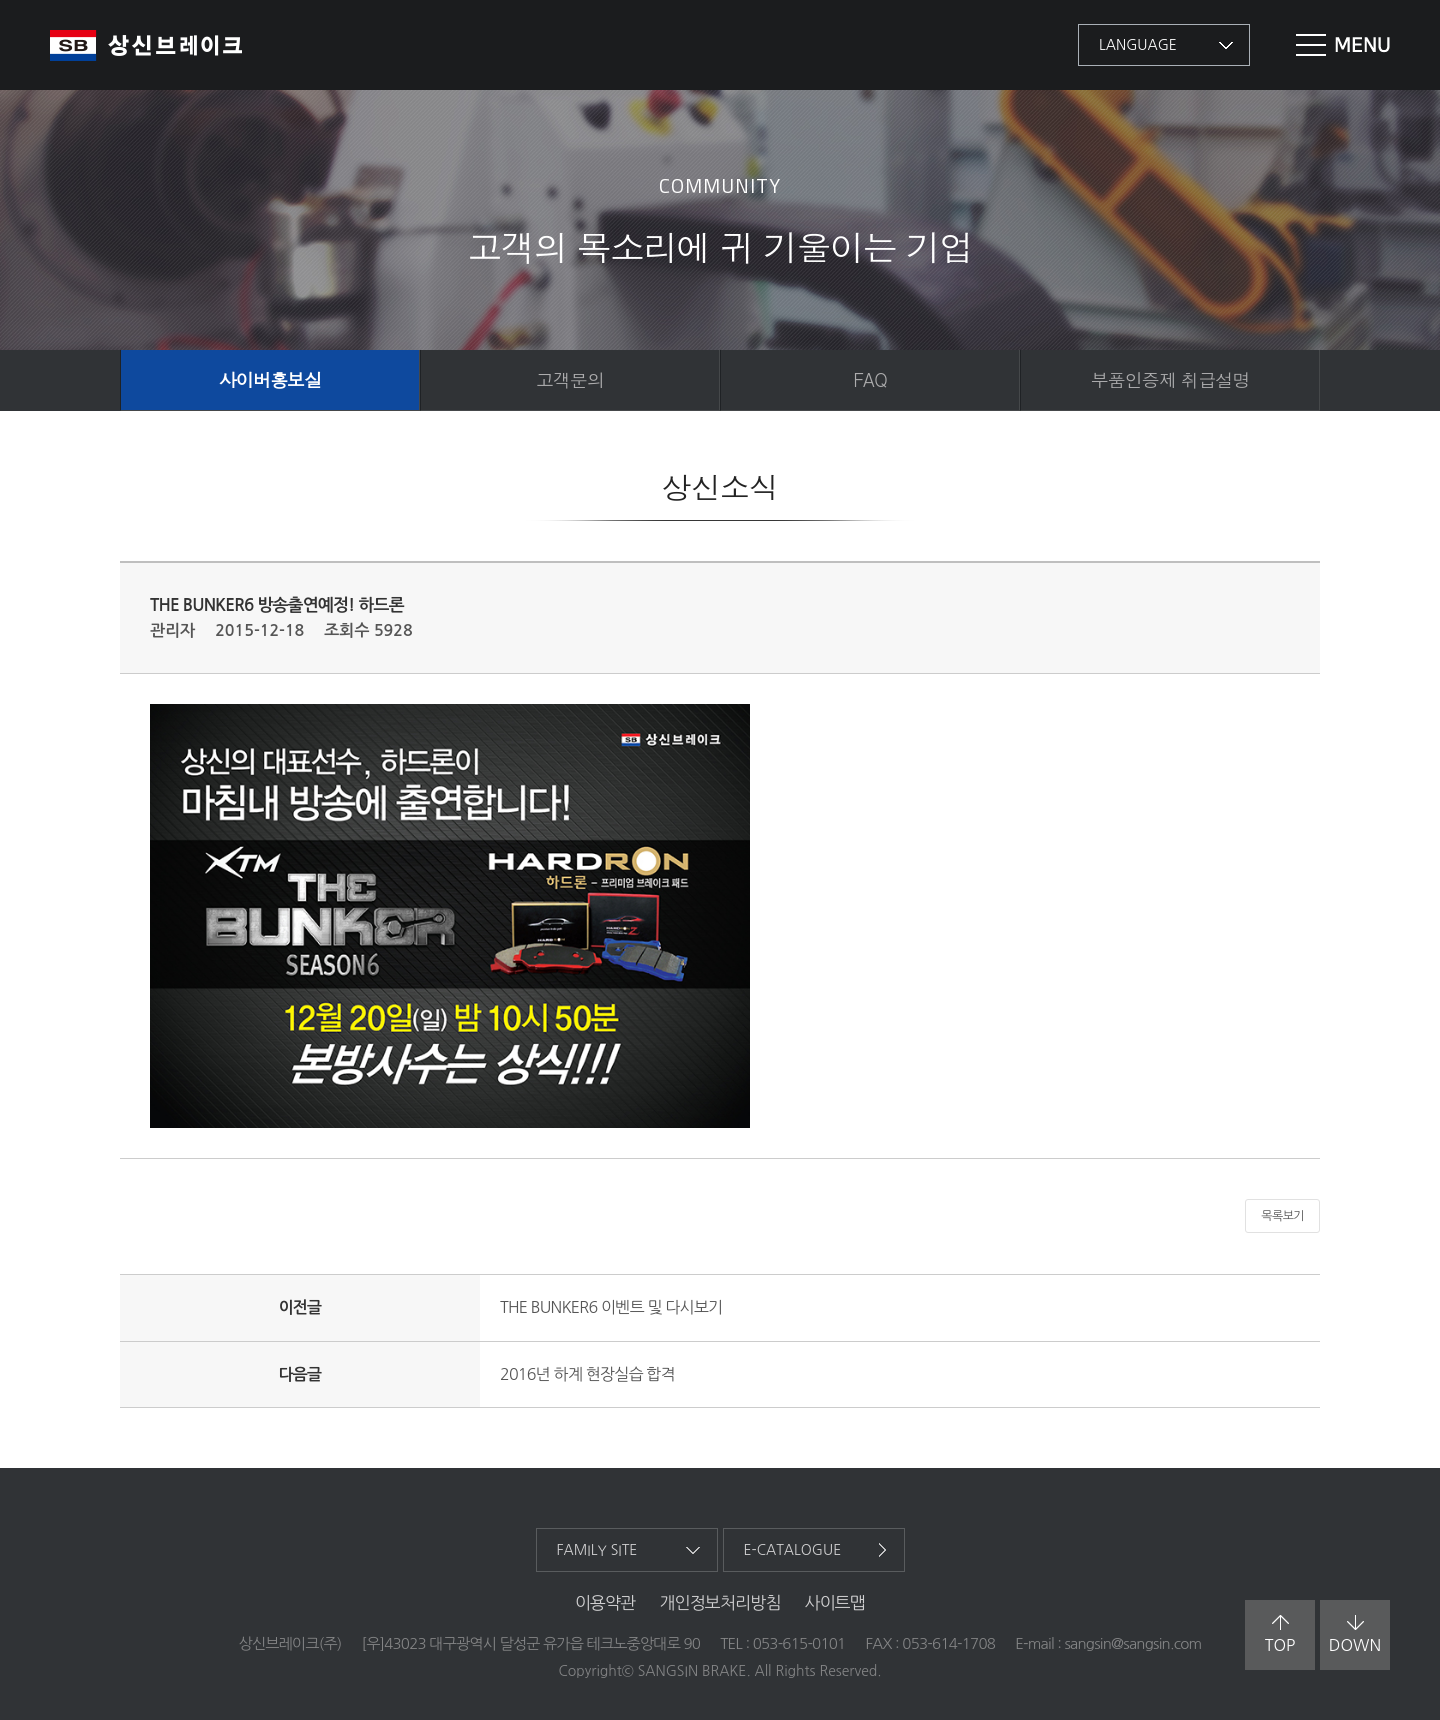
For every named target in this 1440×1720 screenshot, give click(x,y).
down (1355, 1634)
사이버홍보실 (270, 379)
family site (597, 1550)
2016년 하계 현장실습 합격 (587, 1374)
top (1280, 1634)
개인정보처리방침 (719, 1602)
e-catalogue (793, 1550)
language (1138, 45)
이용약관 (605, 1602)
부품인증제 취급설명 (1169, 379)
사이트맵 (835, 1602)
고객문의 (570, 379)
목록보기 (1282, 1216)
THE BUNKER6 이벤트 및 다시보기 (611, 1307)
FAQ (870, 379)
